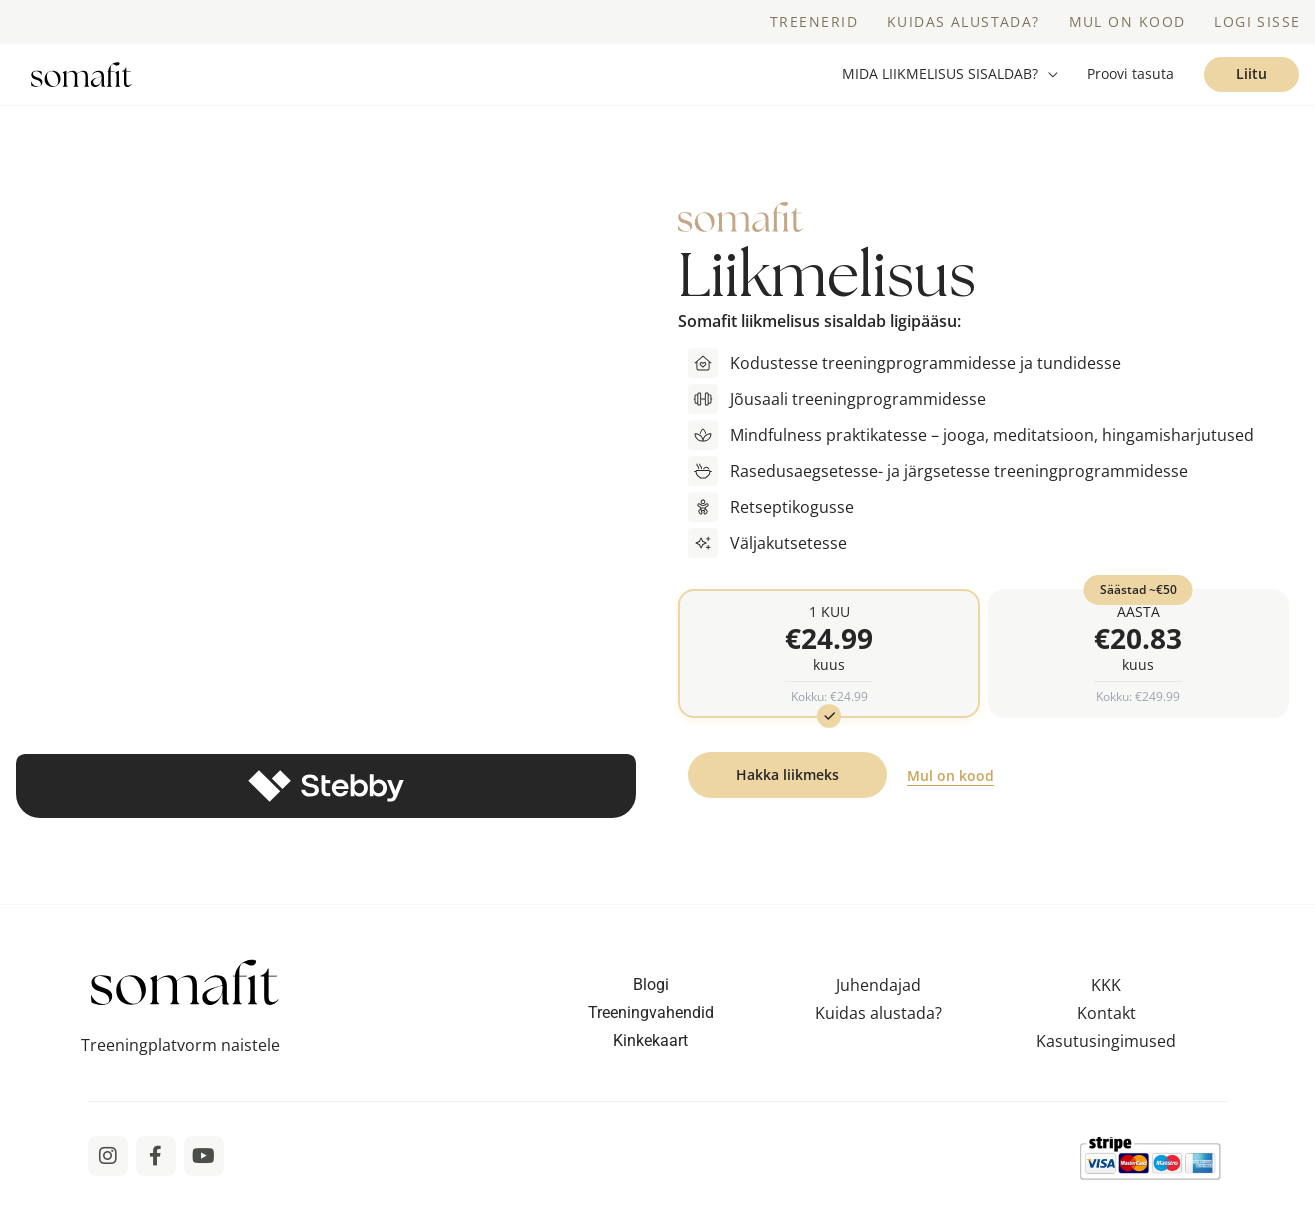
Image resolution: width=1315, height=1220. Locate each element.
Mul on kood (950, 805)
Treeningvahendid (651, 1042)
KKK (1106, 1015)
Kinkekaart (650, 1070)
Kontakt (1106, 1043)
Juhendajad (878, 1015)
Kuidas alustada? (878, 1043)
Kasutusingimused (1106, 1071)
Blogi (651, 1014)
